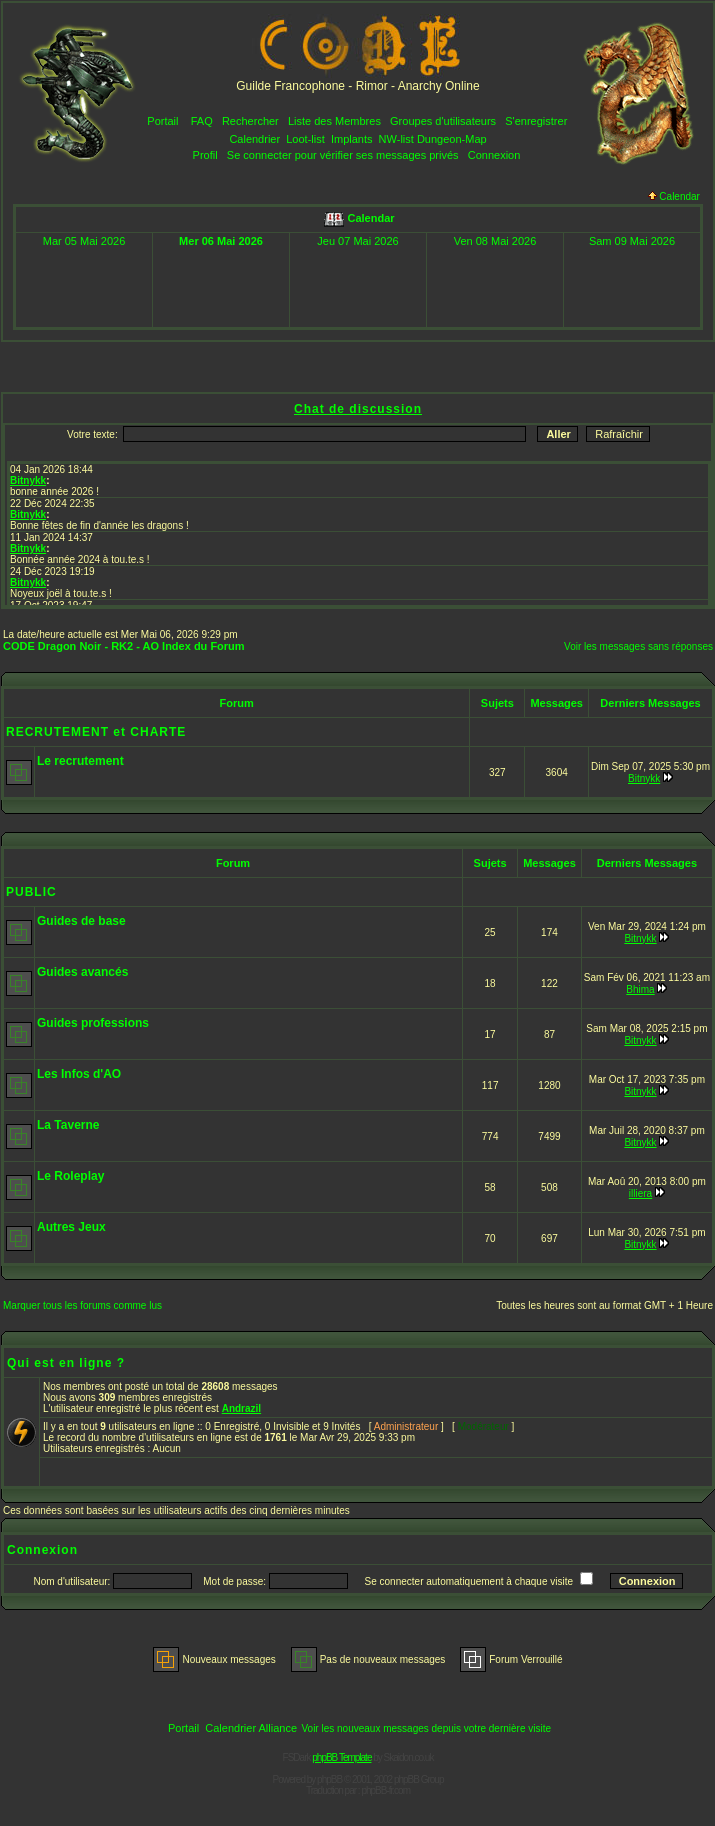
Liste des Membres (334, 121)
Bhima (640, 989)
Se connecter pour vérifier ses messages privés (343, 155)
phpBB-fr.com (385, 1790)
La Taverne (68, 1125)
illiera (640, 1193)
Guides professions (93, 1023)
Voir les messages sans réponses (638, 646)
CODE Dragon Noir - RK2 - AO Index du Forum (124, 646)
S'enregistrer (536, 121)
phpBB (329, 1779)
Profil (205, 155)
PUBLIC (31, 892)
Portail (162, 121)
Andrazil (241, 1408)
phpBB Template (341, 1757)
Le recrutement (80, 761)
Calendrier (254, 139)
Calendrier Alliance (251, 1728)
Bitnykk (644, 778)
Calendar (674, 196)
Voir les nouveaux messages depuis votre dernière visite (426, 1728)
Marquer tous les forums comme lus (82, 1305)
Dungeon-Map (452, 139)
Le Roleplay (70, 1176)
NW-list (396, 139)
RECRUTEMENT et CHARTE (96, 732)
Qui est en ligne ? (66, 1363)
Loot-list (305, 139)
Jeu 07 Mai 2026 (357, 241)
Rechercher (250, 121)
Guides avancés (82, 972)
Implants (352, 139)
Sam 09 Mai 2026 (632, 241)
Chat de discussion (358, 409)
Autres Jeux (71, 1227)
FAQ (202, 121)
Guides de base (81, 921)
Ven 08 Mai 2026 (495, 241)
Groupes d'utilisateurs (443, 121)
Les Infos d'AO (79, 1074)
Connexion (494, 155)
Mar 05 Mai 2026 (84, 241)
